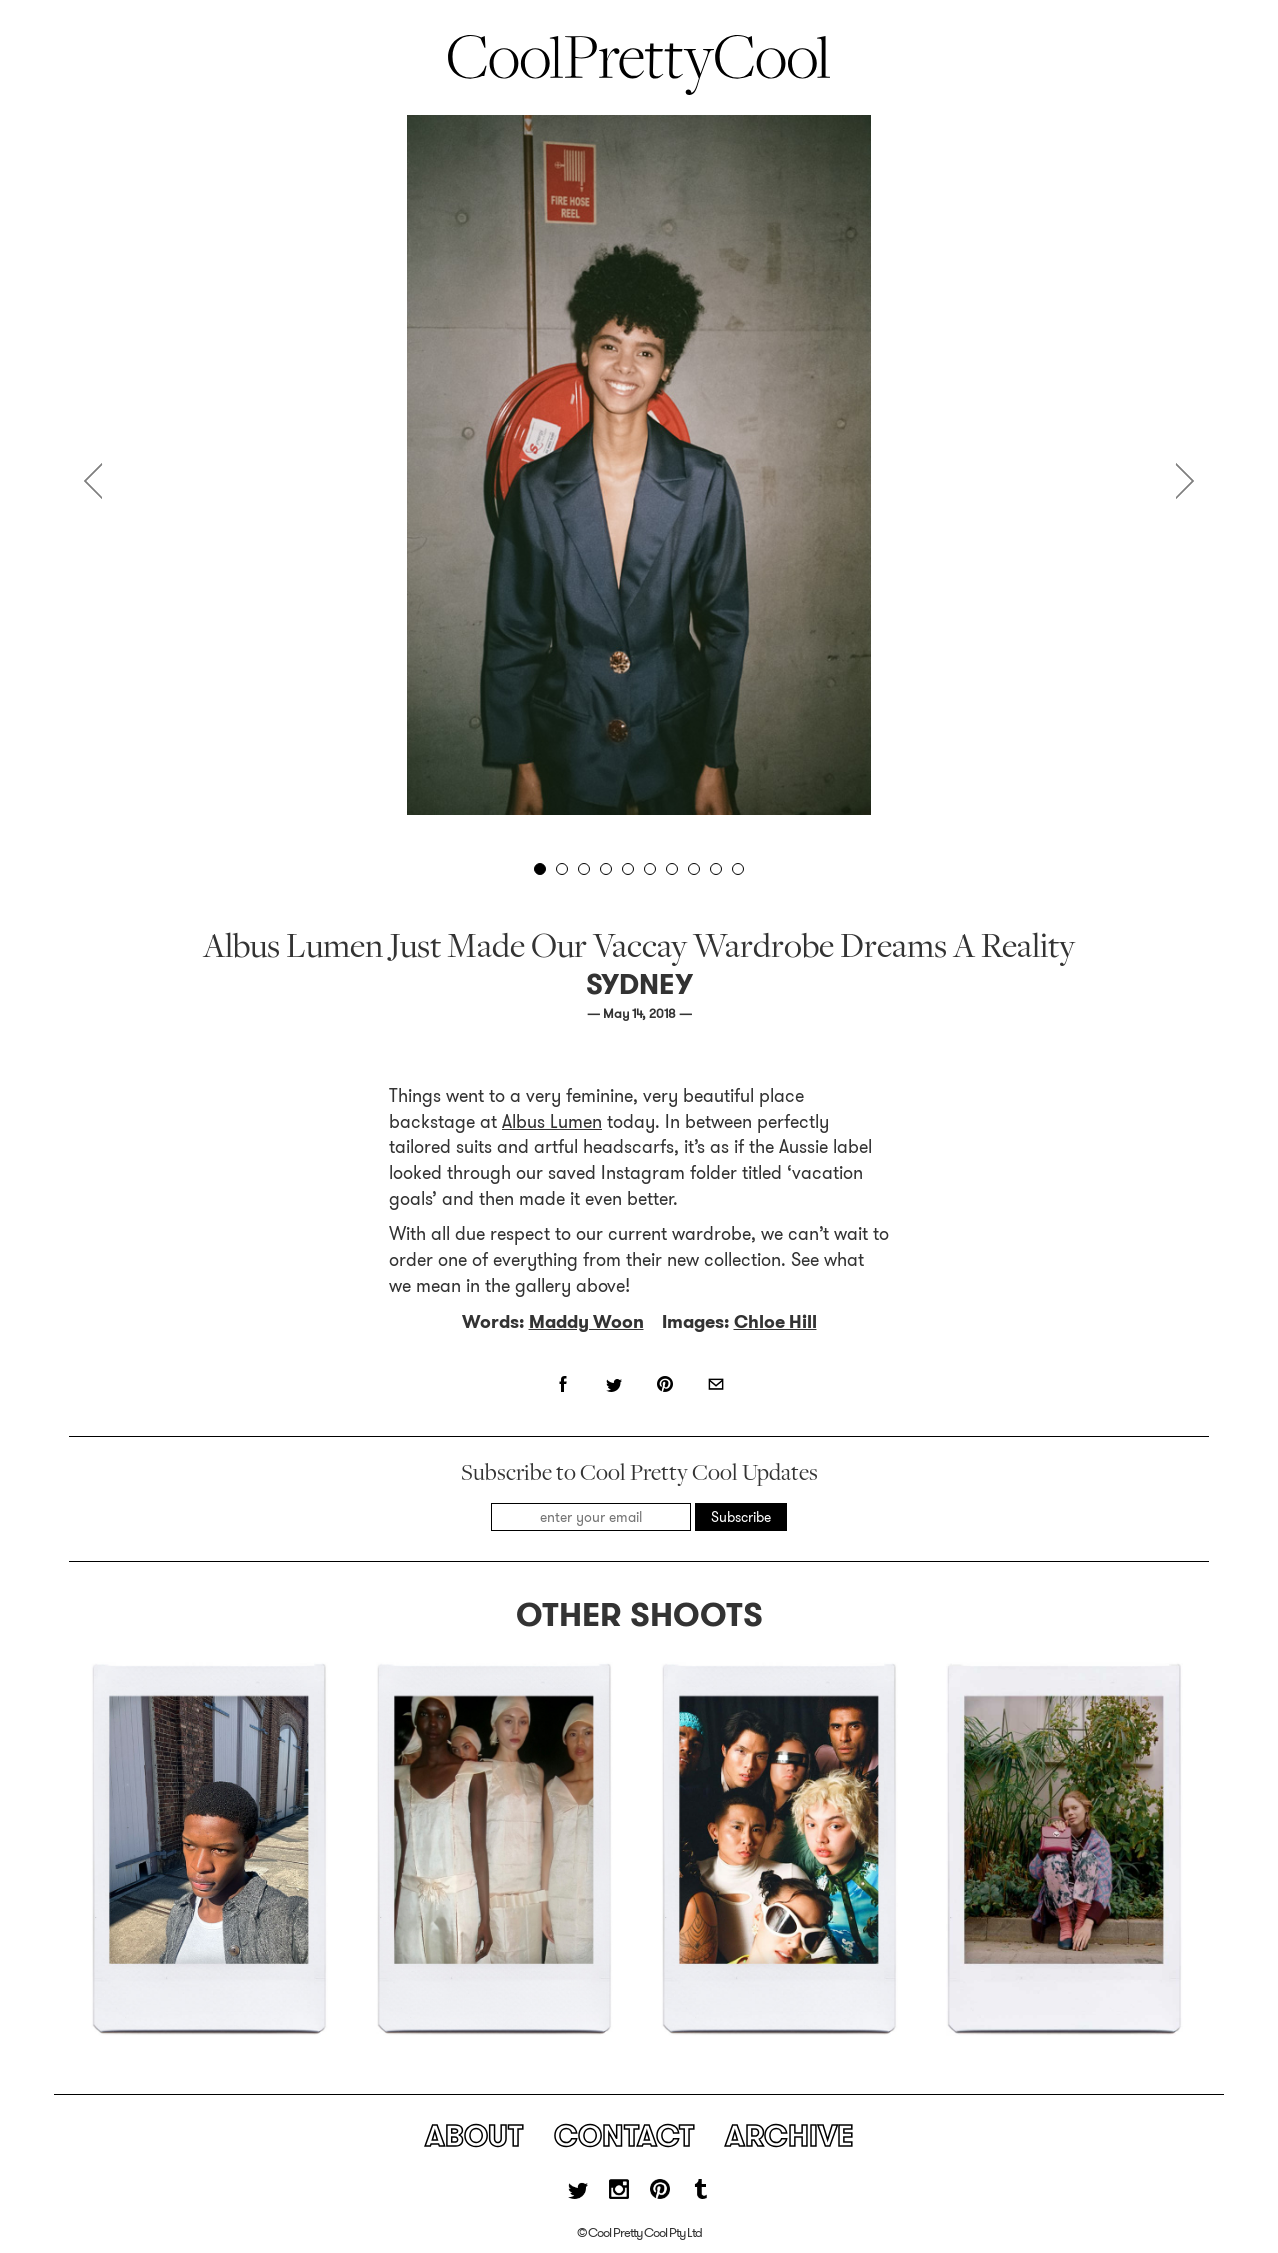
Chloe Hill (775, 1322)
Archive (789, 2136)
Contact (624, 2136)
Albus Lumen (552, 1122)
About (474, 2136)
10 (738, 869)
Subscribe (741, 1517)
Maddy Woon (586, 1322)
